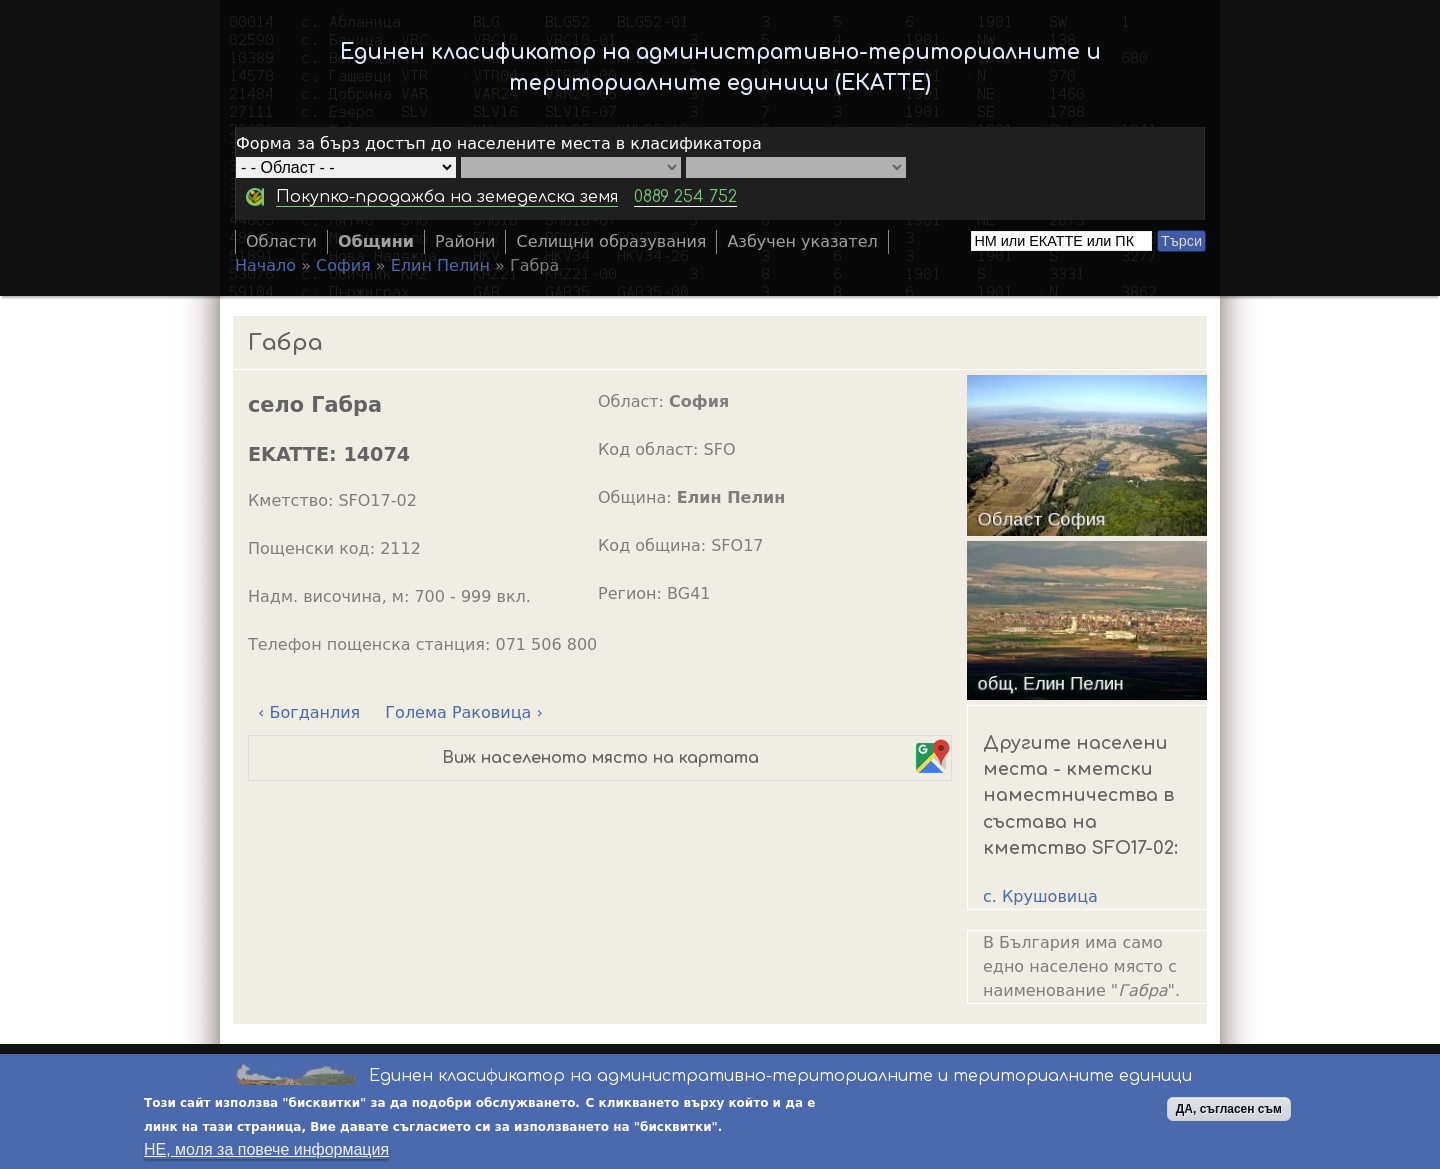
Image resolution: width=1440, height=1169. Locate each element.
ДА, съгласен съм (1229, 1111)
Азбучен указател (802, 241)
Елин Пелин (440, 265)
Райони (465, 241)
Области (281, 241)
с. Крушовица (1040, 896)
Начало (265, 265)
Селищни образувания (611, 241)
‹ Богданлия (309, 712)
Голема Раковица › (464, 712)
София (343, 265)
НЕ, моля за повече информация (266, 1151)
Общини (376, 241)
